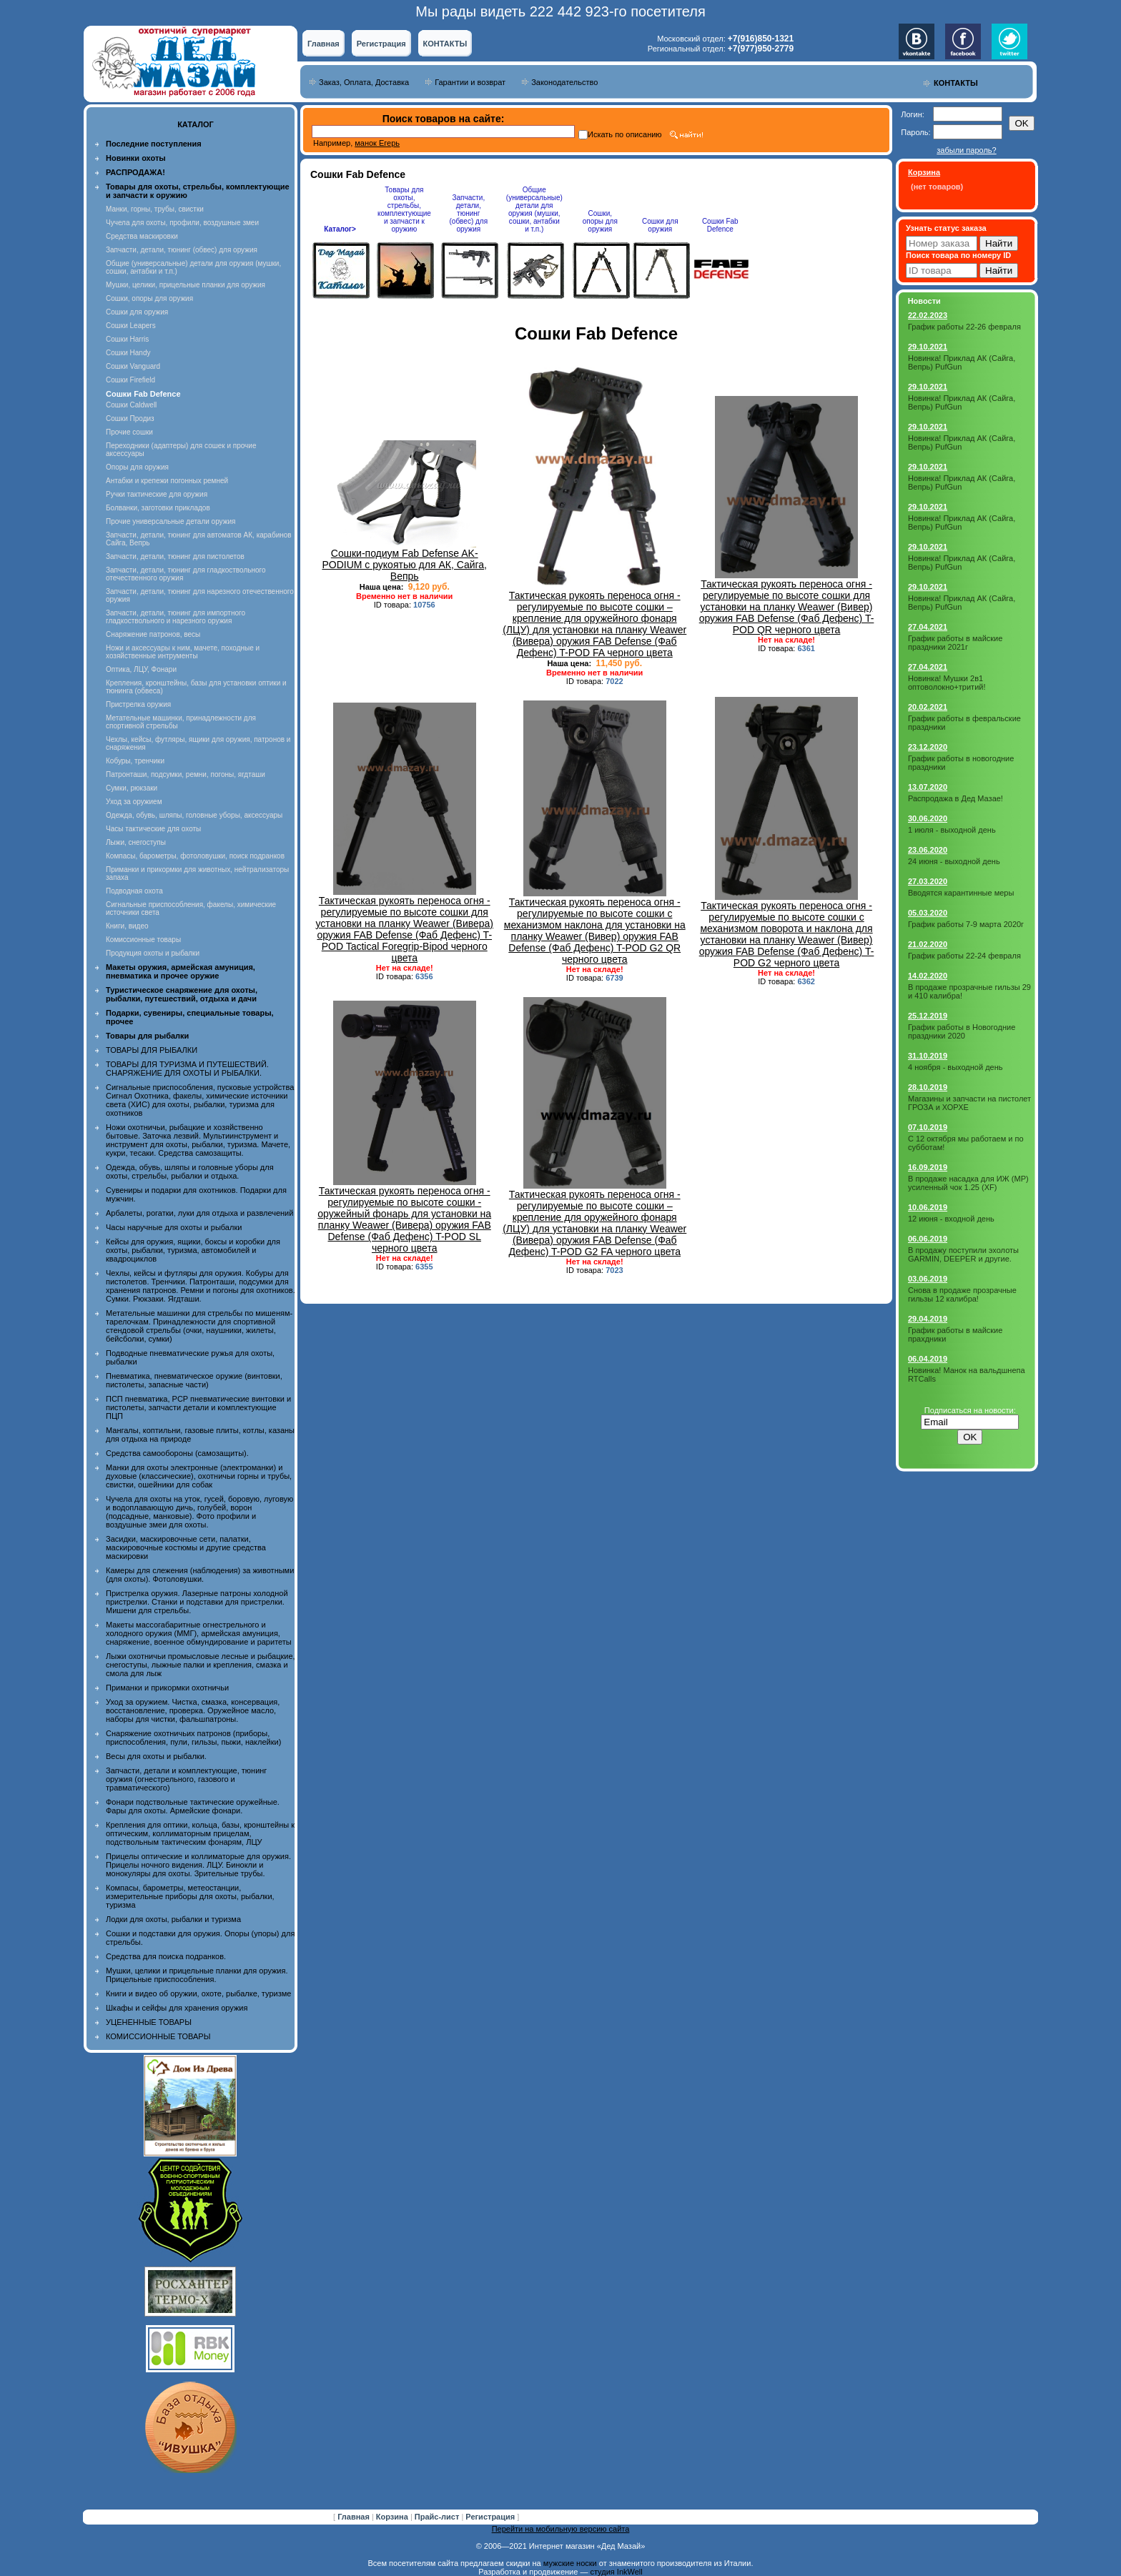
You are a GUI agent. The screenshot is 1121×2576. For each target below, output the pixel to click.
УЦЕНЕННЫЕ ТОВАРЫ (149, 2022)
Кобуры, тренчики (135, 761)
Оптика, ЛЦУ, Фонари (141, 669)
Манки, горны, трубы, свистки (155, 209)
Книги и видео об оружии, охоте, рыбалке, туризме (198, 1993)
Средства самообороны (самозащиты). (177, 1453)
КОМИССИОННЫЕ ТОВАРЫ (158, 2036)
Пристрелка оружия (138, 704)
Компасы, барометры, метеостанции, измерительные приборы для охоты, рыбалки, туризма (190, 1896)
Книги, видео (127, 926)
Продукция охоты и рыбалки (152, 953)
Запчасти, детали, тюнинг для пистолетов (175, 556)
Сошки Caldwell (131, 405)
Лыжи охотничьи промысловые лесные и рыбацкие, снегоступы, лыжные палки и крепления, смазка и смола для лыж (200, 1665)
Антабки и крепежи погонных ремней (167, 481)
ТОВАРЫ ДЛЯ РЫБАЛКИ (151, 1050)
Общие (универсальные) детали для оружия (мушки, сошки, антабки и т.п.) (534, 209)
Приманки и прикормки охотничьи (167, 1687)
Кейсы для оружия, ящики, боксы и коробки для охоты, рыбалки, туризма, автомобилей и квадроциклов (193, 1250)
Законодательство (564, 82)
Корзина (393, 2516)
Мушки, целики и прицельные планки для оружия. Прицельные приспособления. (197, 1974)
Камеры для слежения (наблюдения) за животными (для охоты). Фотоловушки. (200, 1574)
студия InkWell (616, 2571)
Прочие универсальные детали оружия (170, 521)
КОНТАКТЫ (445, 43)
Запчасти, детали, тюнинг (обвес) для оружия (181, 250)
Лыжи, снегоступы (136, 842)
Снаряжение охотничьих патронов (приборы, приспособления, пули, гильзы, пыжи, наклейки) (193, 1737)
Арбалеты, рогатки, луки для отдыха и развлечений (199, 1213)
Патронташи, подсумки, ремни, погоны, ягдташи (185, 774)
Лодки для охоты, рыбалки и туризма (173, 1919)
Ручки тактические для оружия (156, 494)
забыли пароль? (966, 150)
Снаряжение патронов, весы (153, 634)
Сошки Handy (128, 353)
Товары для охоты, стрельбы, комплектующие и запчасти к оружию (404, 209)
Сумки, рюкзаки (131, 788)
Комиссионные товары (143, 939)
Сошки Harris (127, 339)
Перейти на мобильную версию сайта (561, 2529)
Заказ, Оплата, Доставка (364, 82)
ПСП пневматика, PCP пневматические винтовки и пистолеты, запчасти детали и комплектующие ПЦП (198, 1407)
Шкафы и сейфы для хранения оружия (176, 2007)
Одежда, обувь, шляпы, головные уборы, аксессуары (194, 815)
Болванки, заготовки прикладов (158, 508)
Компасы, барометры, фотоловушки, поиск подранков (195, 856)
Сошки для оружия (137, 312)
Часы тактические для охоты (153, 829)
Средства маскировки (142, 236)
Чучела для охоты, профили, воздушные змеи (182, 223)
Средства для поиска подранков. (166, 1956)
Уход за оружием (134, 802)
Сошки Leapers (131, 326)
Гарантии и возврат (470, 82)
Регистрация (381, 43)
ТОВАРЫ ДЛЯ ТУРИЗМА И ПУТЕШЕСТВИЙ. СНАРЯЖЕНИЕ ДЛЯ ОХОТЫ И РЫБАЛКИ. (187, 1068)
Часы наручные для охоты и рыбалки (174, 1227)
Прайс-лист (438, 2516)
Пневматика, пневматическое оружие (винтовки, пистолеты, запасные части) (194, 1380)
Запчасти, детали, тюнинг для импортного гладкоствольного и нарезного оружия (175, 617)
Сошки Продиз (130, 418)
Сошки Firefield (130, 380)
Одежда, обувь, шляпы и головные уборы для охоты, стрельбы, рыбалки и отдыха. (190, 1171)
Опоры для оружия (137, 467)
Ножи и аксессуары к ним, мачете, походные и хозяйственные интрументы (183, 652)
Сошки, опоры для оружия (149, 298)
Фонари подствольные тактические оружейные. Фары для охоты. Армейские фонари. (193, 1806)
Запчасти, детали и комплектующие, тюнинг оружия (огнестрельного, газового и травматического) (186, 1779)
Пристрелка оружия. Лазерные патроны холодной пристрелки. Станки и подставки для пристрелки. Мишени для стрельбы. (197, 1602)
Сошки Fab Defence (720, 225)
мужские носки (570, 2563)
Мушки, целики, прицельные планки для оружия (185, 285)
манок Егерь (377, 143)
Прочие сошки (129, 432)
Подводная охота (134, 891)
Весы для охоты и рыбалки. (156, 1756)
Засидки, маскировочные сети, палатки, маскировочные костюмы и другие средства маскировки (186, 1547)
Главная (323, 43)
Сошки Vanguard (133, 366)
